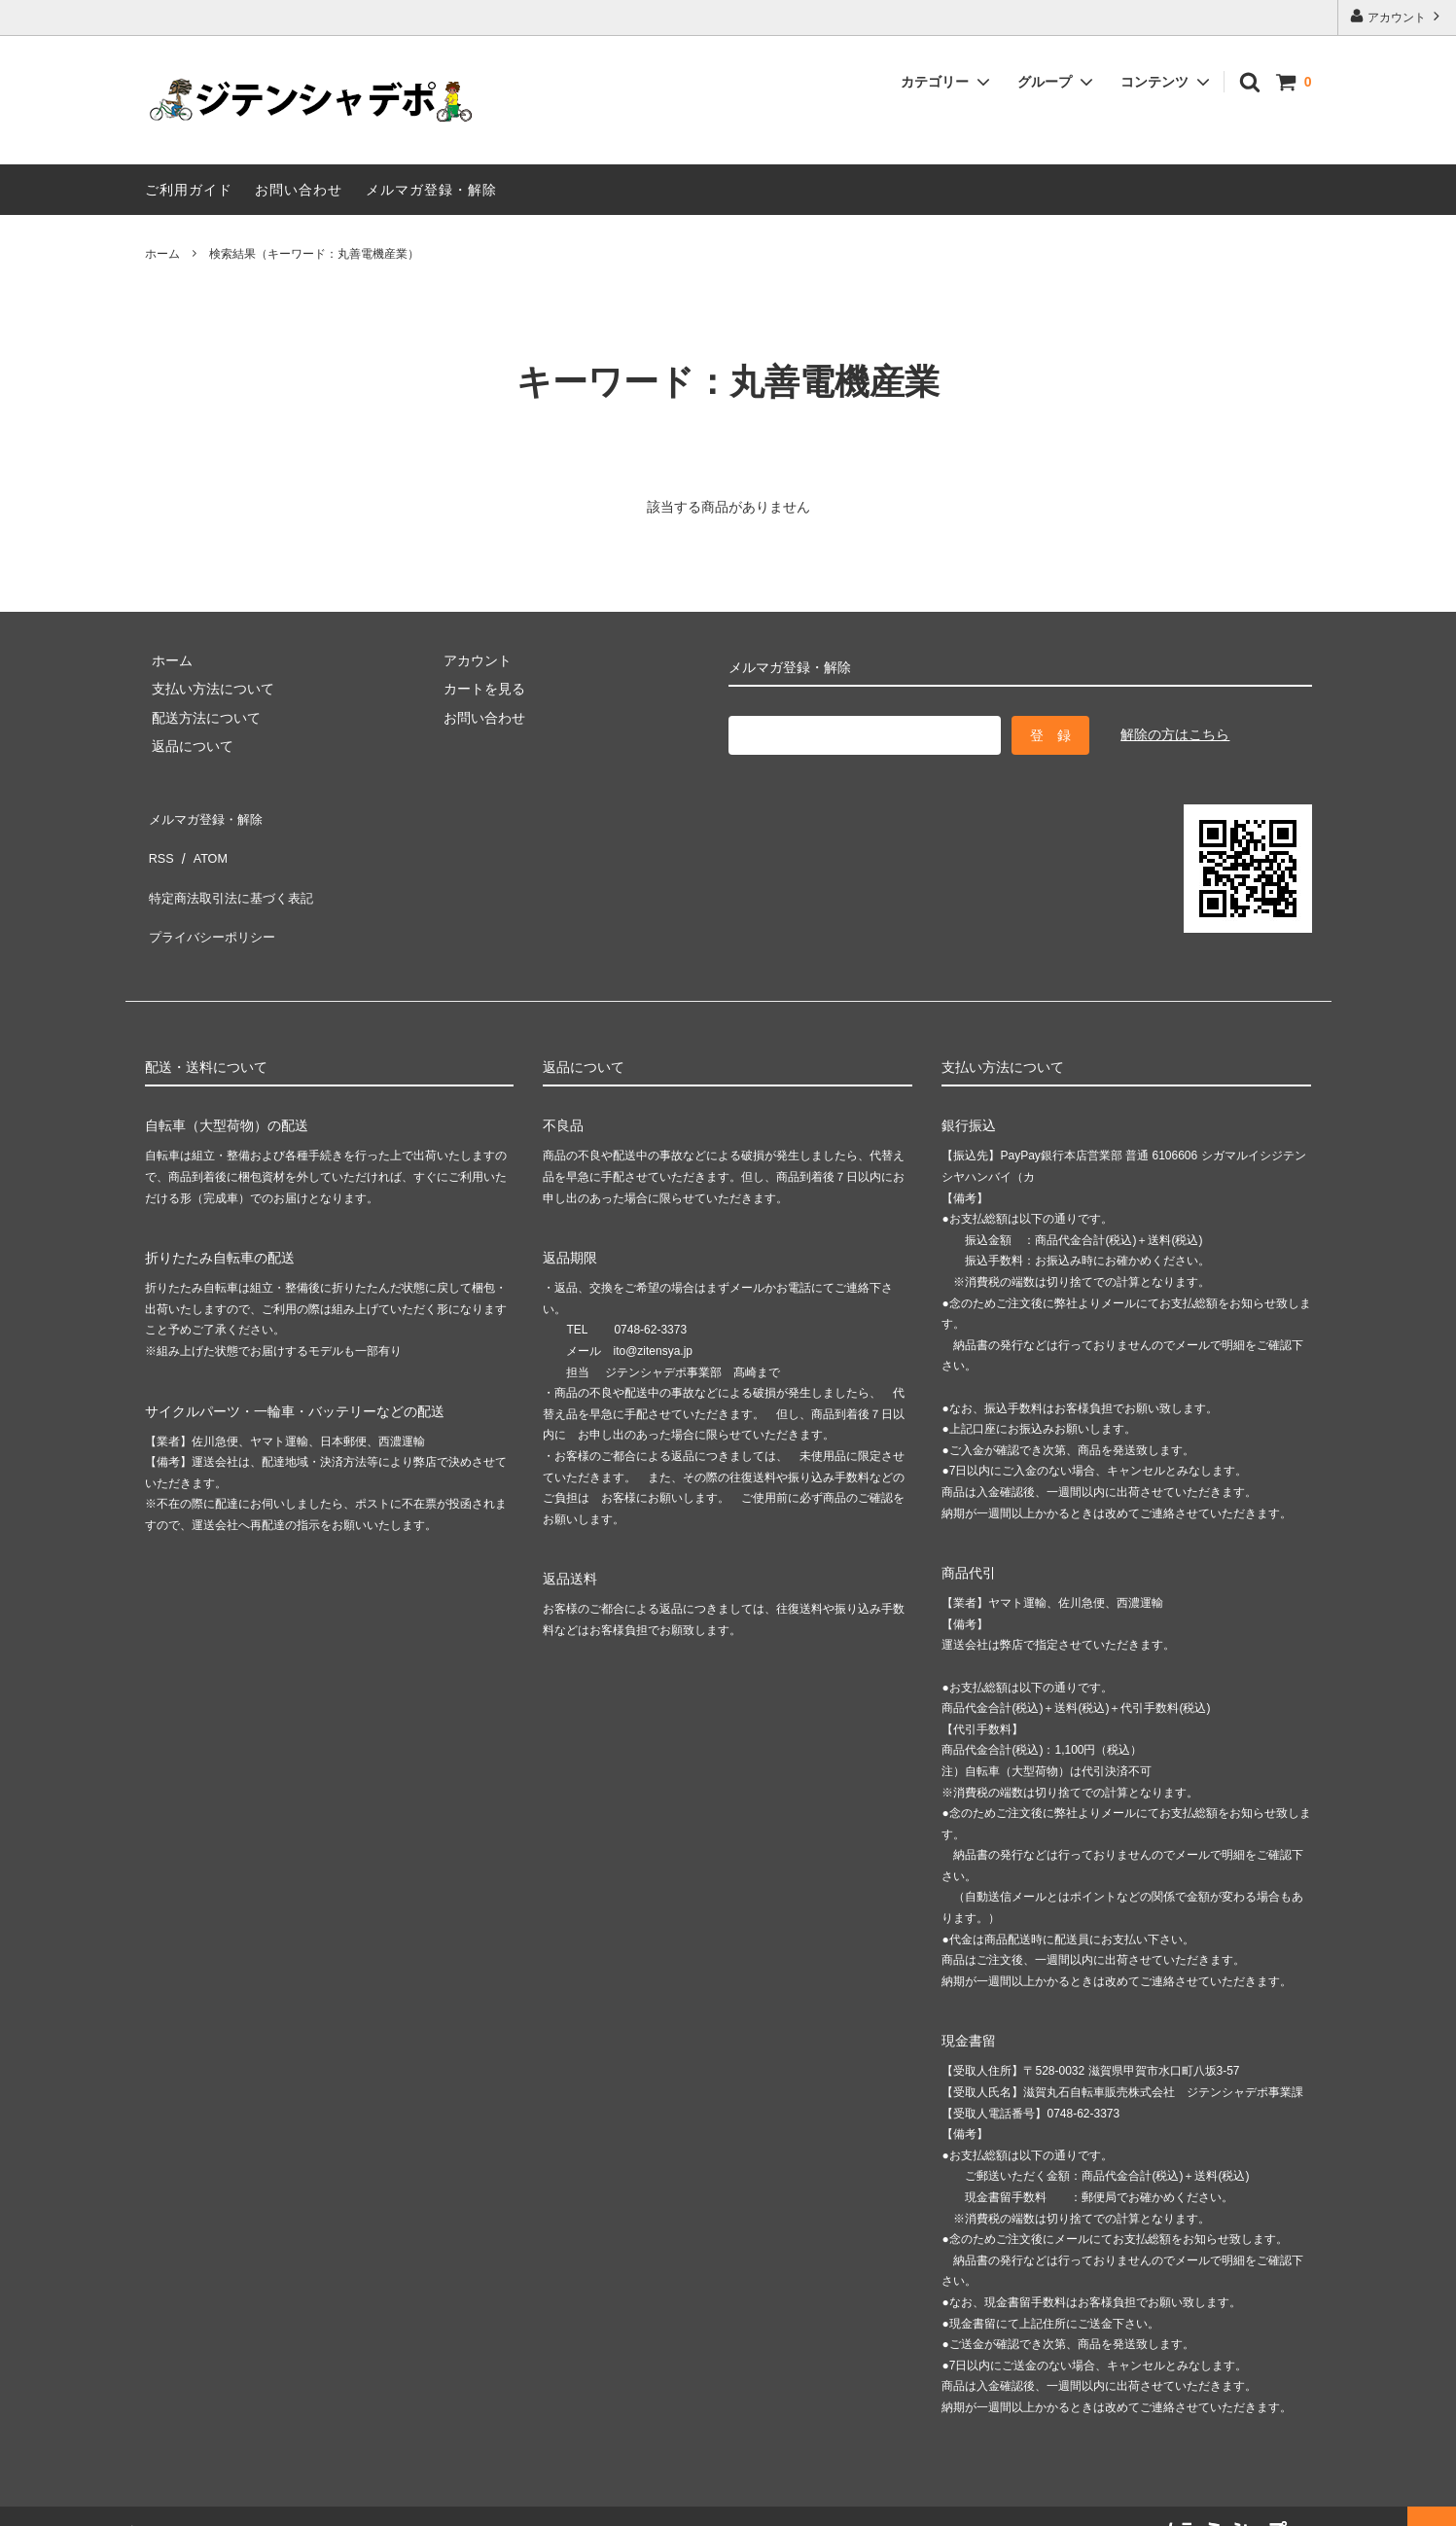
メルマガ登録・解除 (431, 189)
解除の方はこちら (1174, 734)
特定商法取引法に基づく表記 (233, 871)
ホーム (162, 254)
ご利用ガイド (188, 189)
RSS (159, 842)
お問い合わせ (298, 189)
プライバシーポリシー (213, 899)
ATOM (202, 842)
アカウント (1397, 16)
